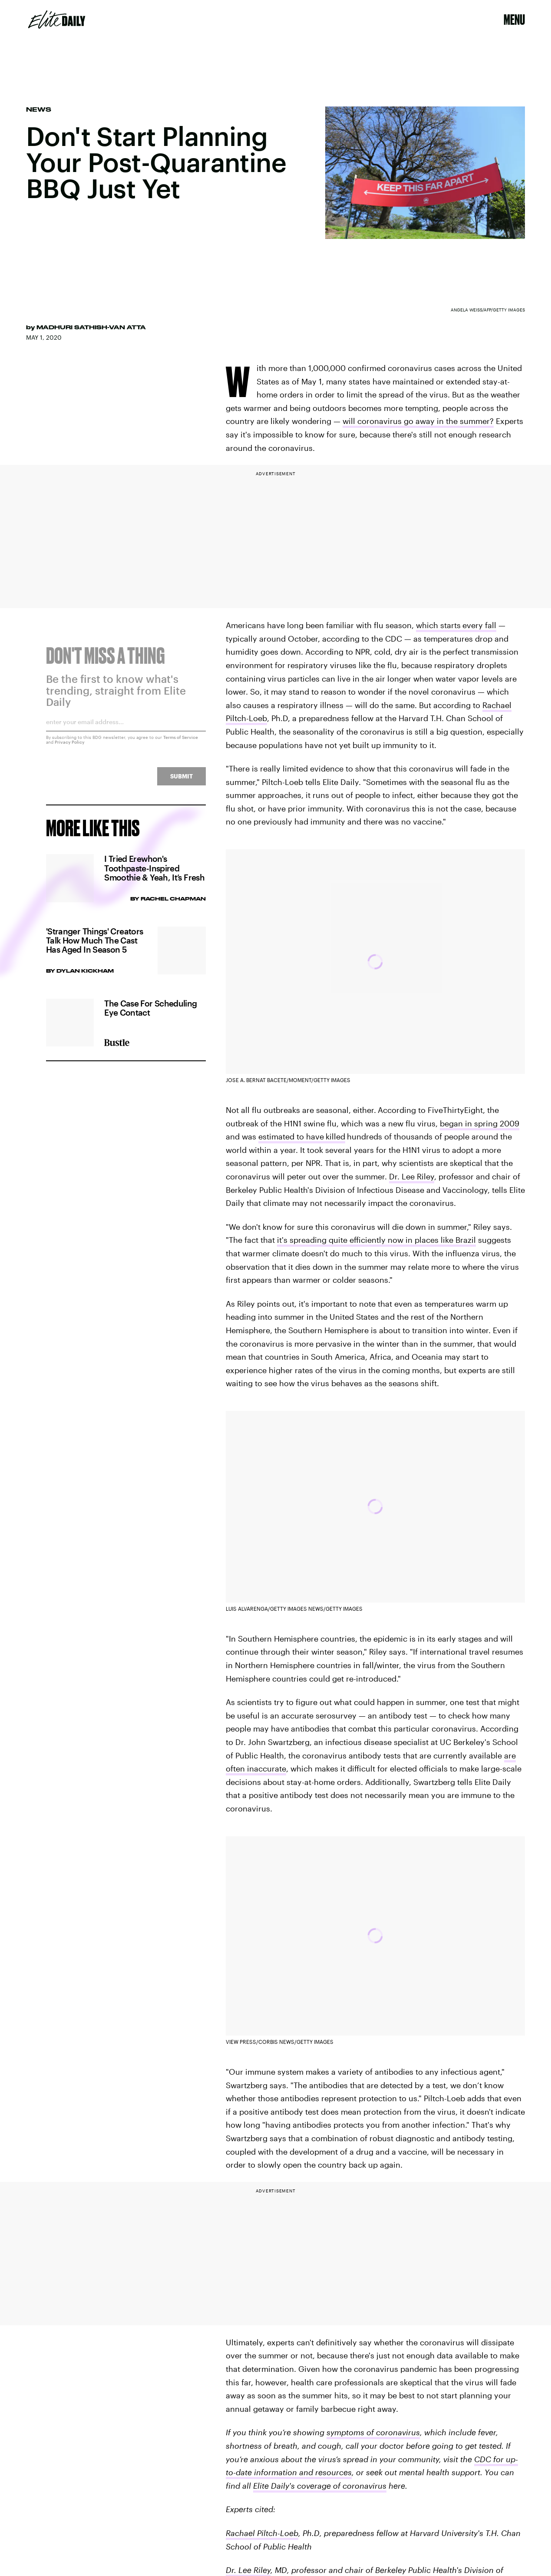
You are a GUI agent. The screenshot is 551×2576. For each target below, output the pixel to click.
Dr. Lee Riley (411, 1176)
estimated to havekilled (301, 1136)
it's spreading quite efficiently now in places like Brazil (376, 1240)
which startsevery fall (456, 625)
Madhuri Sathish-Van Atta (91, 327)
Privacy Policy (70, 747)
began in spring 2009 (479, 1123)
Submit (181, 781)
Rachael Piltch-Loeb (262, 2533)
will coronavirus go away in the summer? (418, 421)
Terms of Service (180, 742)
